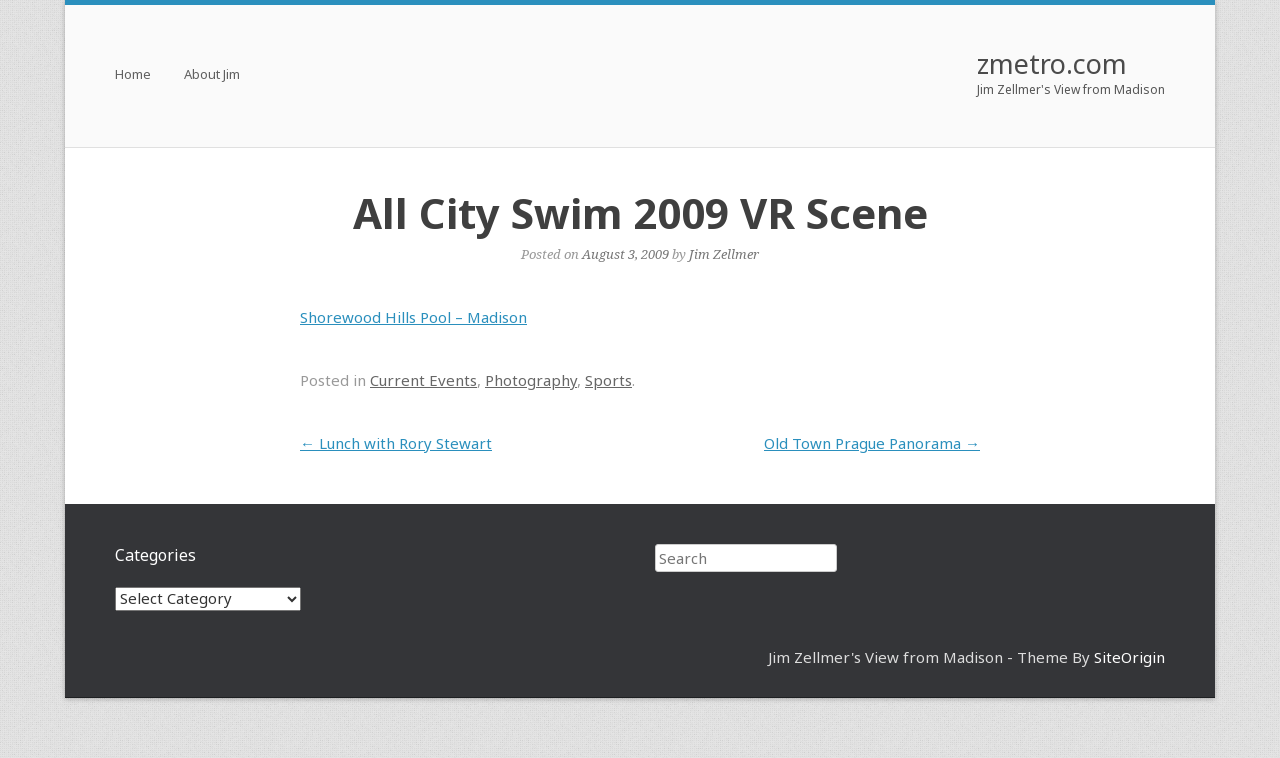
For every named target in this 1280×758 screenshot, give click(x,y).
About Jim (212, 75)
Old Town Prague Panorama (872, 443)
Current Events (423, 380)
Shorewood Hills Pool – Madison (413, 317)
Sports (608, 380)
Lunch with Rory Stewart (396, 443)
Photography (531, 380)
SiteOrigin (1129, 657)
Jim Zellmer (724, 254)
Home (133, 75)
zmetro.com (1052, 63)
